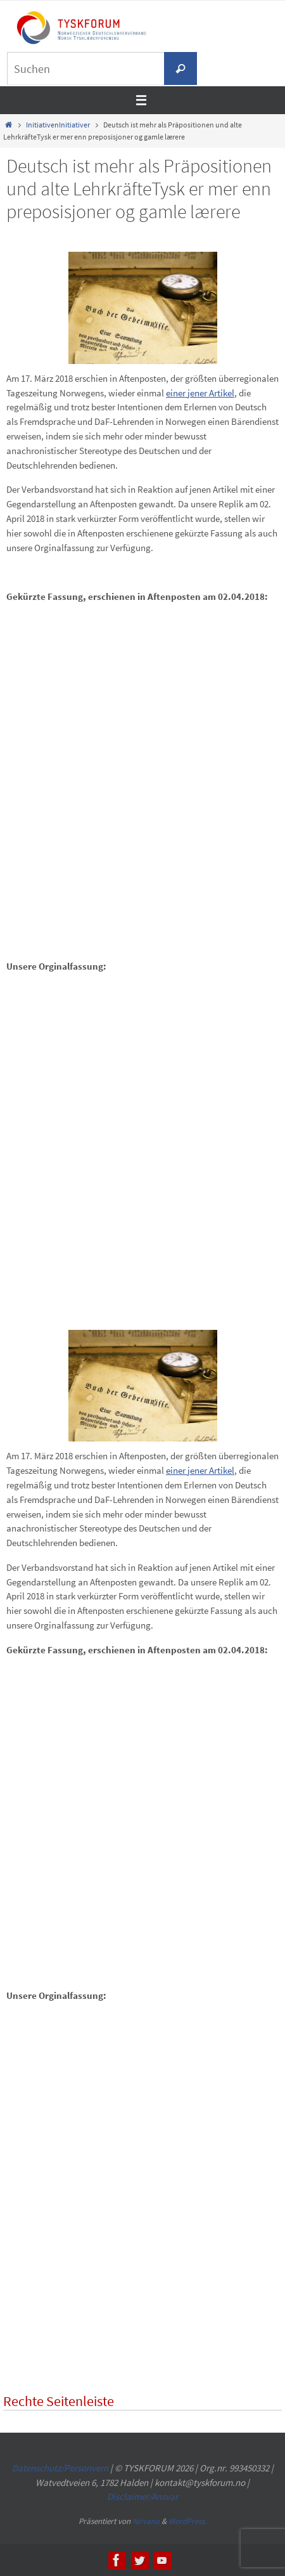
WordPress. (187, 2521)
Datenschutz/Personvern (60, 2468)
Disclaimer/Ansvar (142, 2496)
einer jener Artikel (200, 393)
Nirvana (146, 2521)
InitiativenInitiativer (58, 124)
